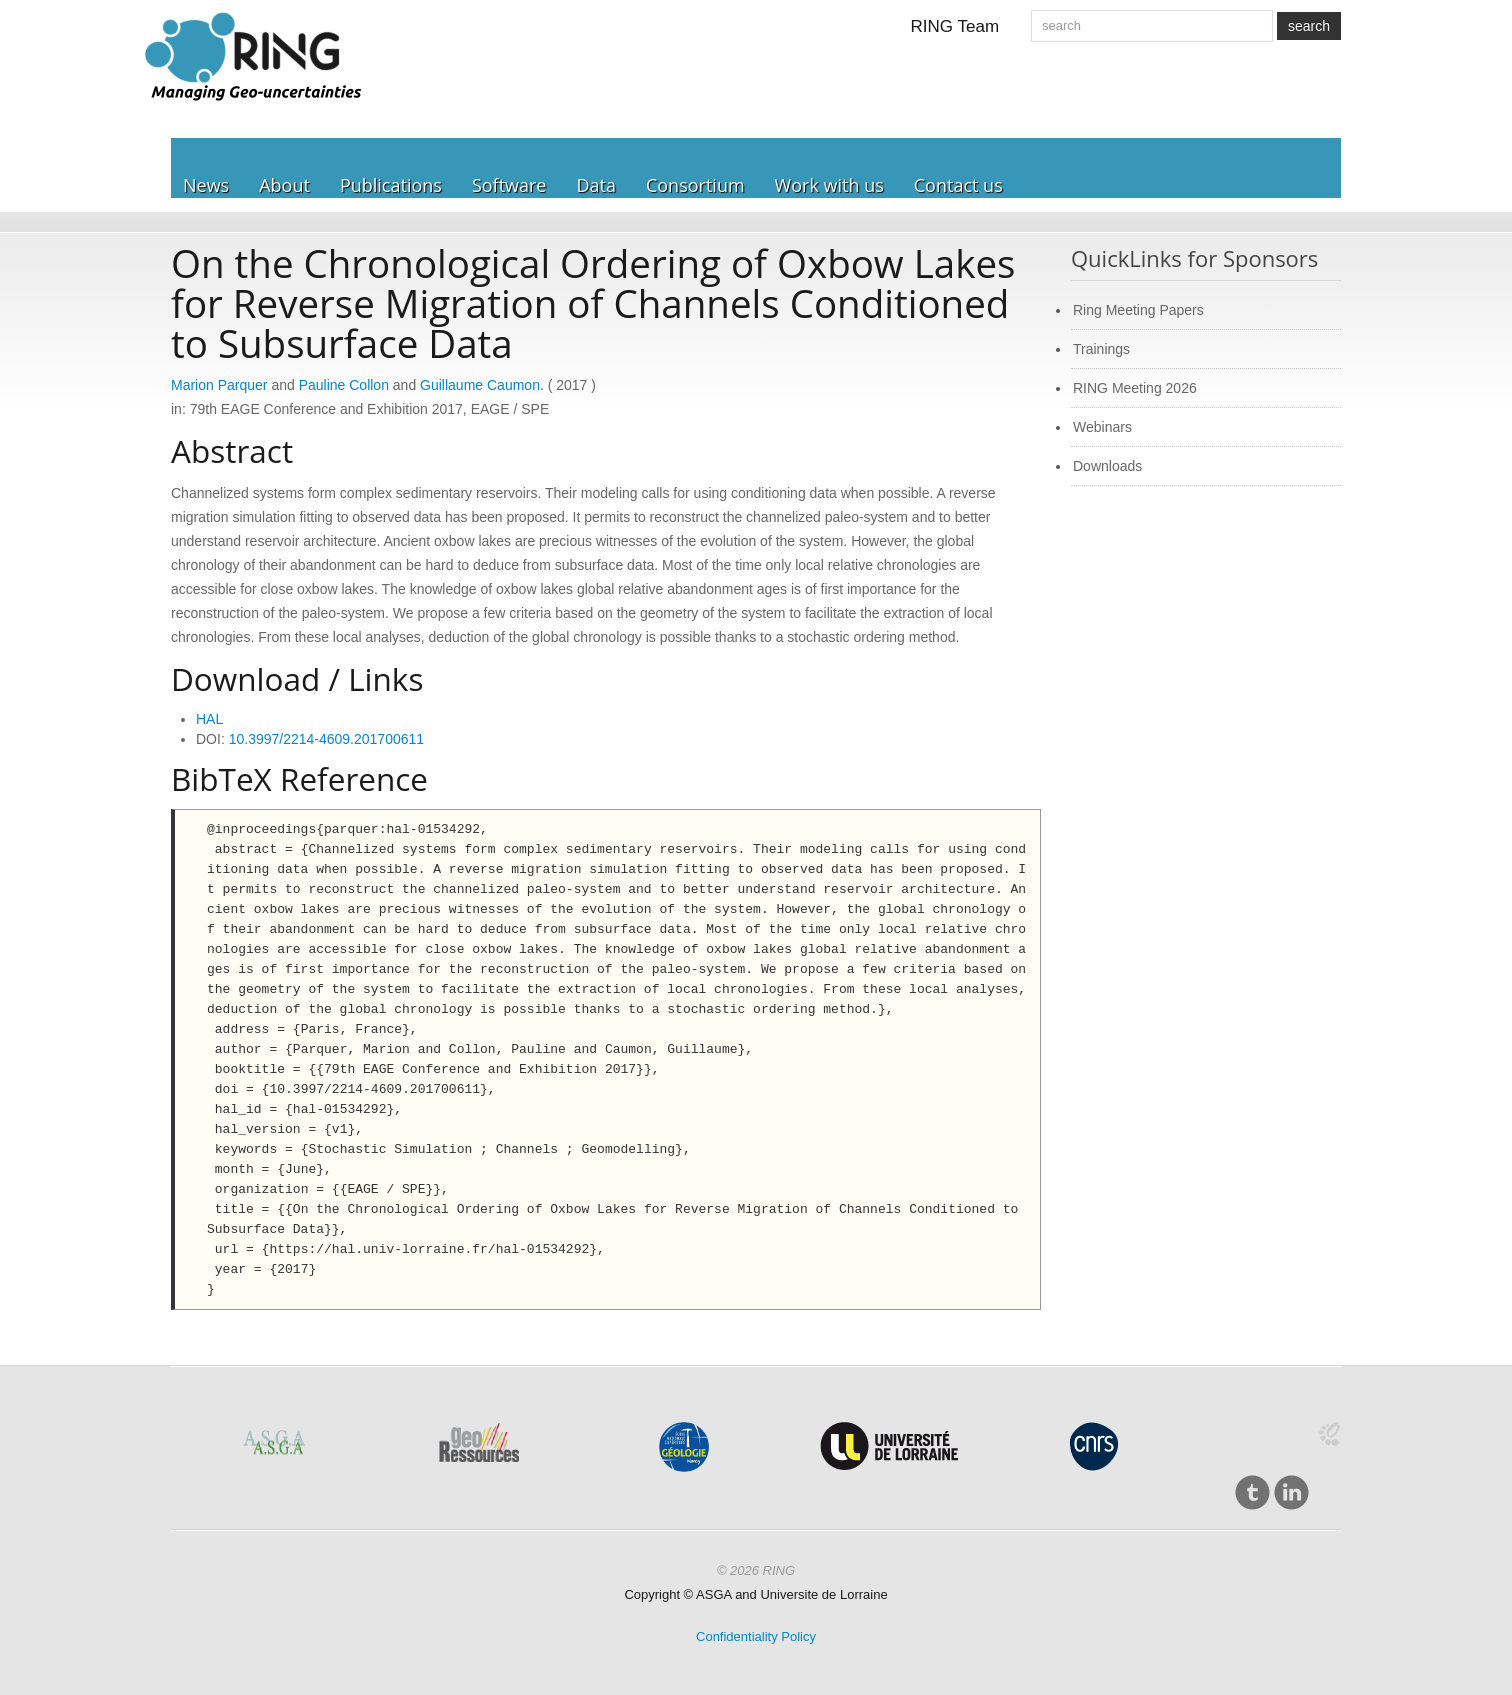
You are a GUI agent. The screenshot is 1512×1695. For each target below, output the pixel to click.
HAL (209, 719)
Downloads (1107, 466)
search (1309, 26)
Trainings (1101, 349)
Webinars (1102, 427)
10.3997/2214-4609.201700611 (326, 739)
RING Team (955, 26)
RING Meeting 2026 (1135, 388)
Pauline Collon (344, 385)
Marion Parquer (219, 385)
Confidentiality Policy (756, 1636)
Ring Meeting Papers (1138, 310)
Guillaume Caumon (480, 385)
